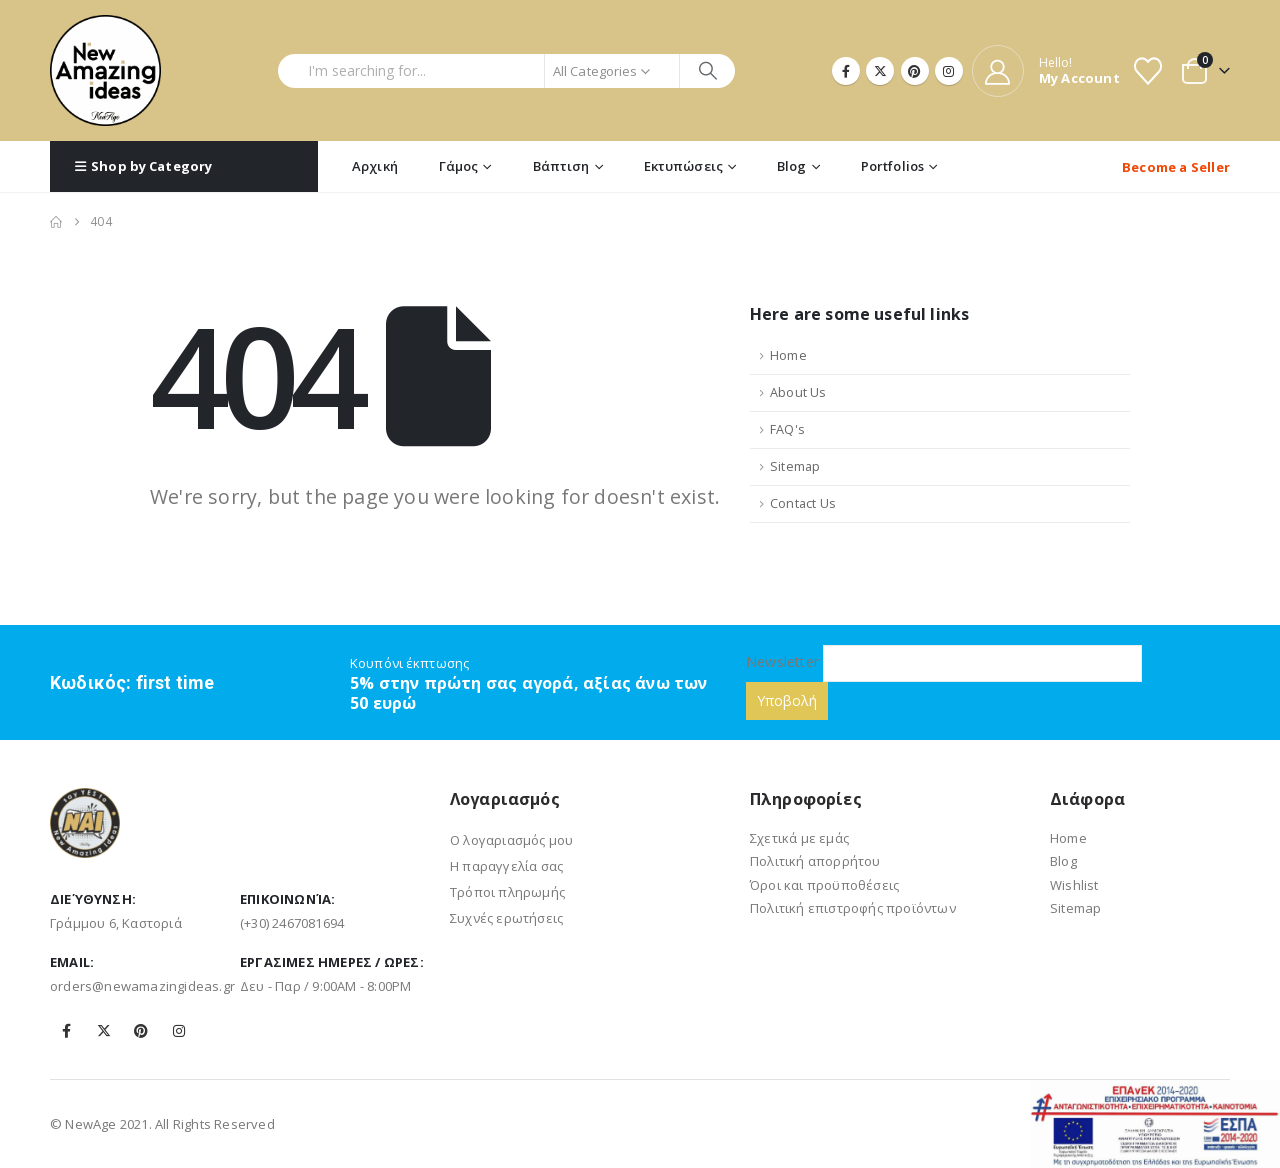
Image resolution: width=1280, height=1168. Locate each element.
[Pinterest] (915, 71)
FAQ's (787, 429)
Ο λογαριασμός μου (511, 840)
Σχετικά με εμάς (799, 838)
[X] (880, 71)
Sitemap (795, 466)
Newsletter (944, 661)
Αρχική (375, 166)
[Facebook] (846, 71)
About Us (798, 392)
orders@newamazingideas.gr (142, 986)
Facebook (67, 1031)
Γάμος (459, 166)
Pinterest (141, 1031)
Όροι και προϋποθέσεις (824, 885)
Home (788, 355)
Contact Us (803, 503)
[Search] (707, 71)
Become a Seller (1176, 167)
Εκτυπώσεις (683, 166)
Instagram (179, 1031)
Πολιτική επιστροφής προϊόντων (853, 908)
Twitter (104, 1031)
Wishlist (1074, 885)
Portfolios (892, 166)
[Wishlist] (1148, 71)
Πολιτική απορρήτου (815, 861)
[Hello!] (1046, 71)
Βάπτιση (561, 166)
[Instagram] (949, 71)
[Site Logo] (105, 70)
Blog (792, 166)
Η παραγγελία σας (506, 866)
